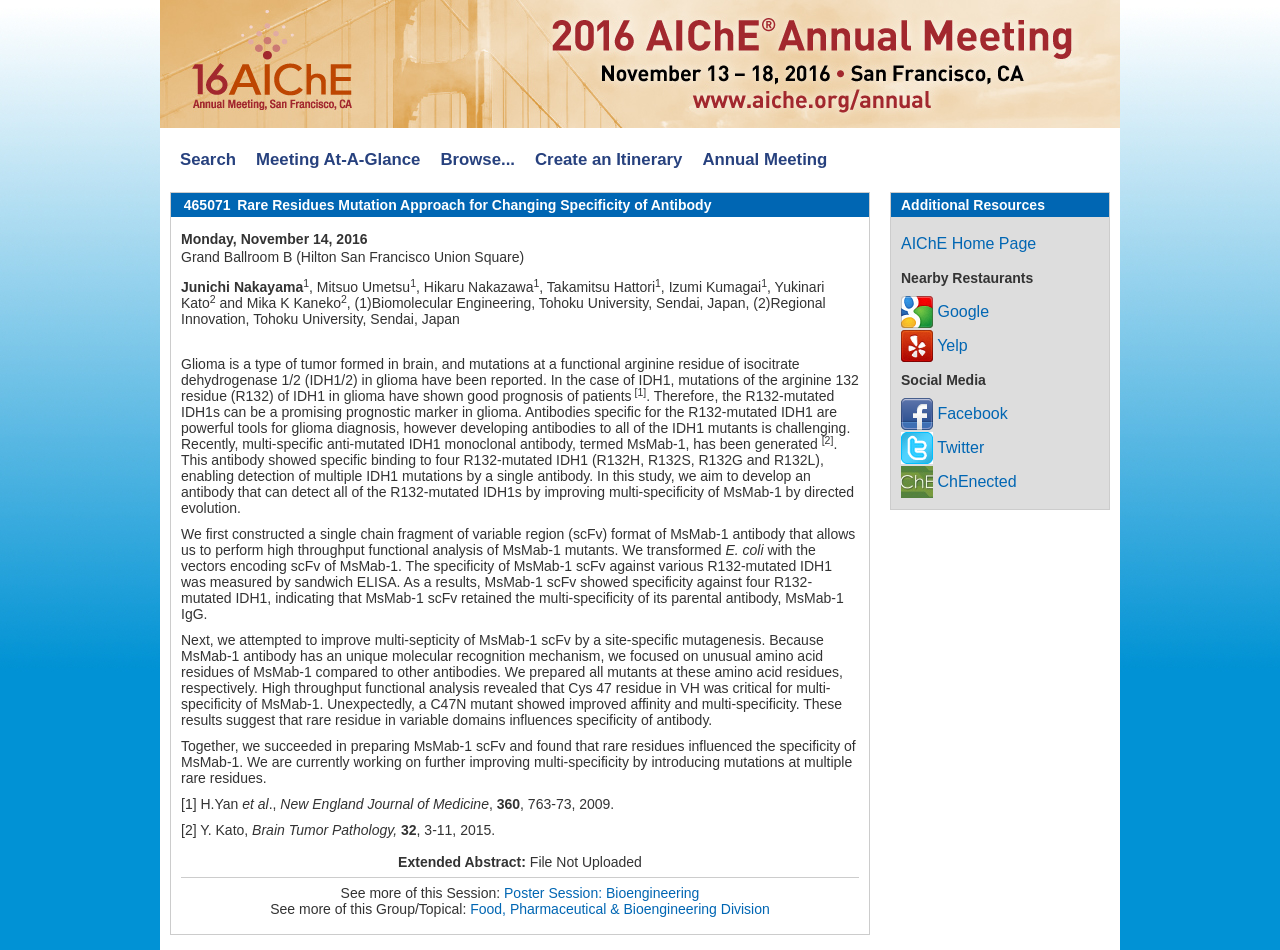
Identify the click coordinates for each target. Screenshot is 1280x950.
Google (945, 311)
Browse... (477, 159)
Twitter (942, 447)
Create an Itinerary (608, 159)
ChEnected (959, 481)
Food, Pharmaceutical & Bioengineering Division (620, 909)
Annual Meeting (764, 159)
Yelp (934, 345)
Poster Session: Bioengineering (601, 893)
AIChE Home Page (968, 243)
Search (208, 159)
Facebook (954, 413)
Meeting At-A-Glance (338, 159)
